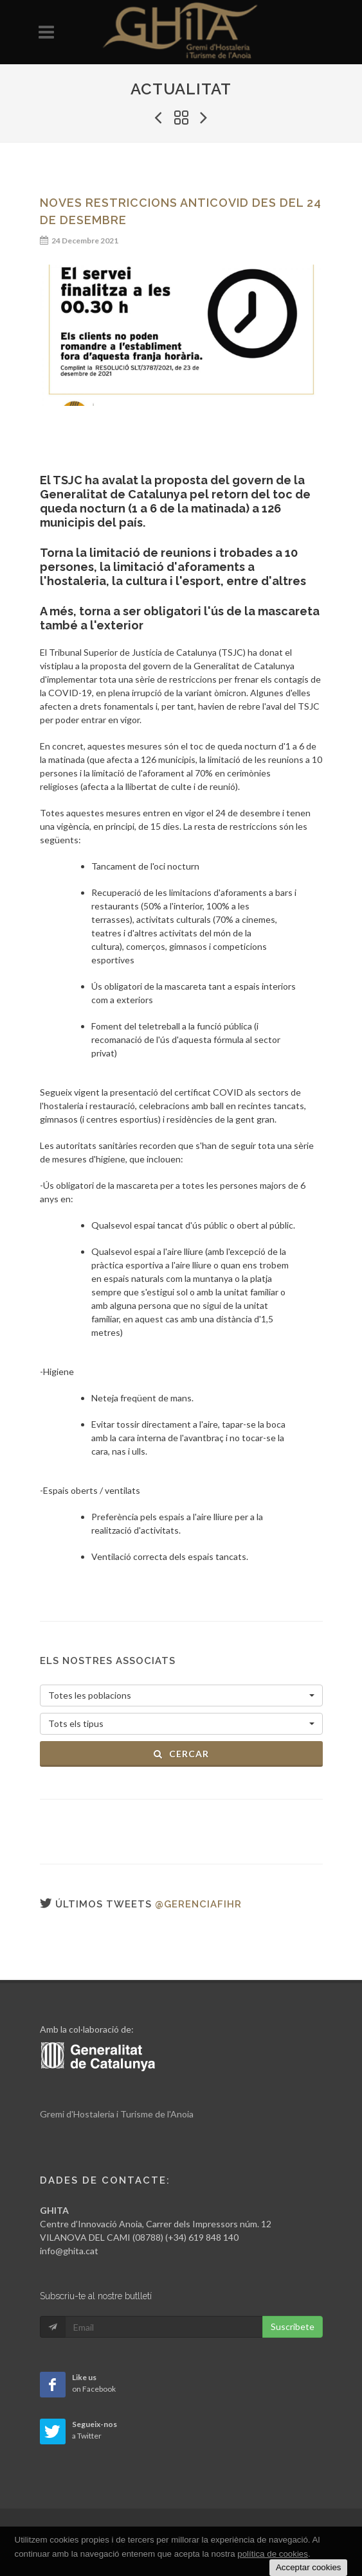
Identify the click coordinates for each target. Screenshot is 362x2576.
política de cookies (272, 2554)
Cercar (181, 1753)
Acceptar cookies (308, 2567)
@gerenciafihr (198, 1904)
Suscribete (292, 2326)
